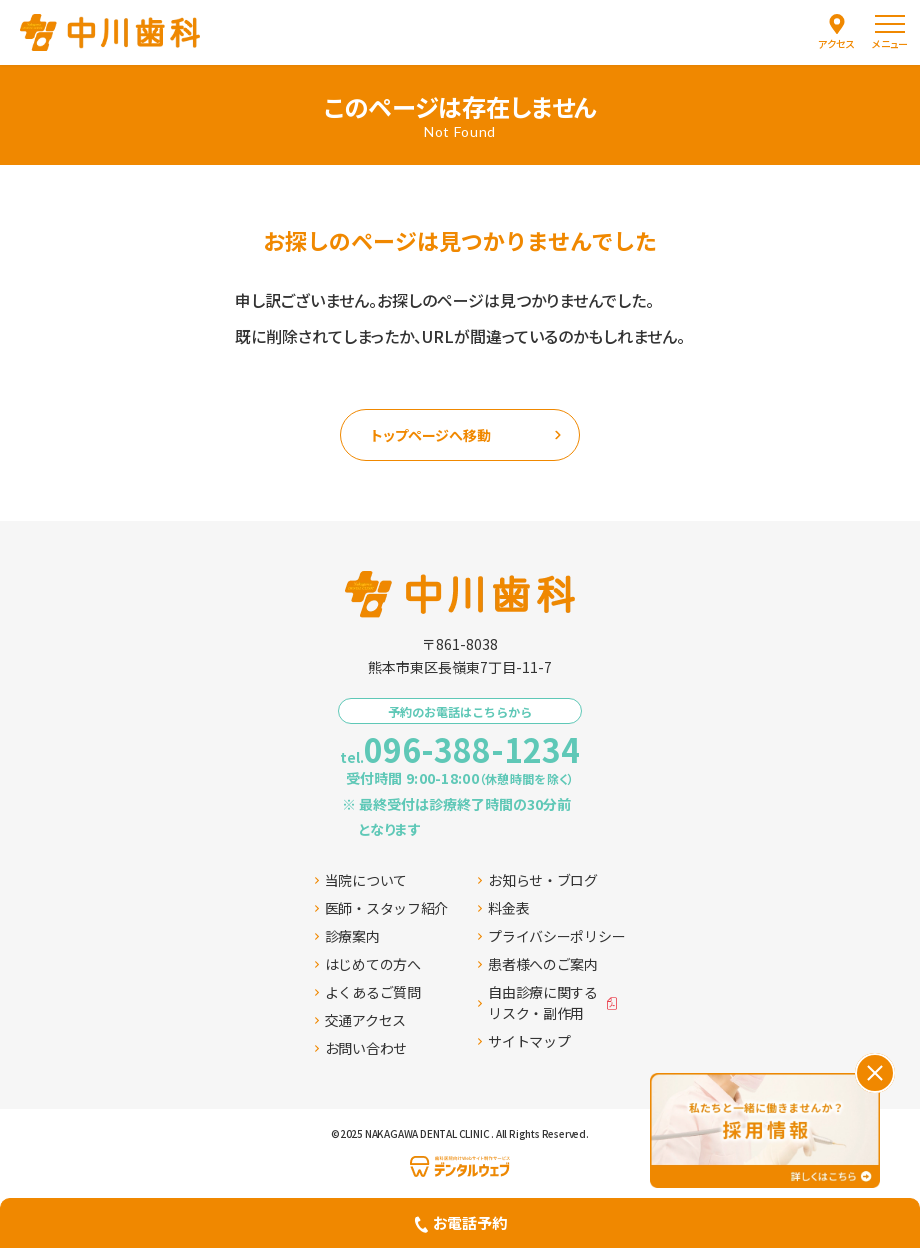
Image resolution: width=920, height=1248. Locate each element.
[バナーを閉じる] (875, 1073)
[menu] (890, 32)
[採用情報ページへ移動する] (765, 1130)
